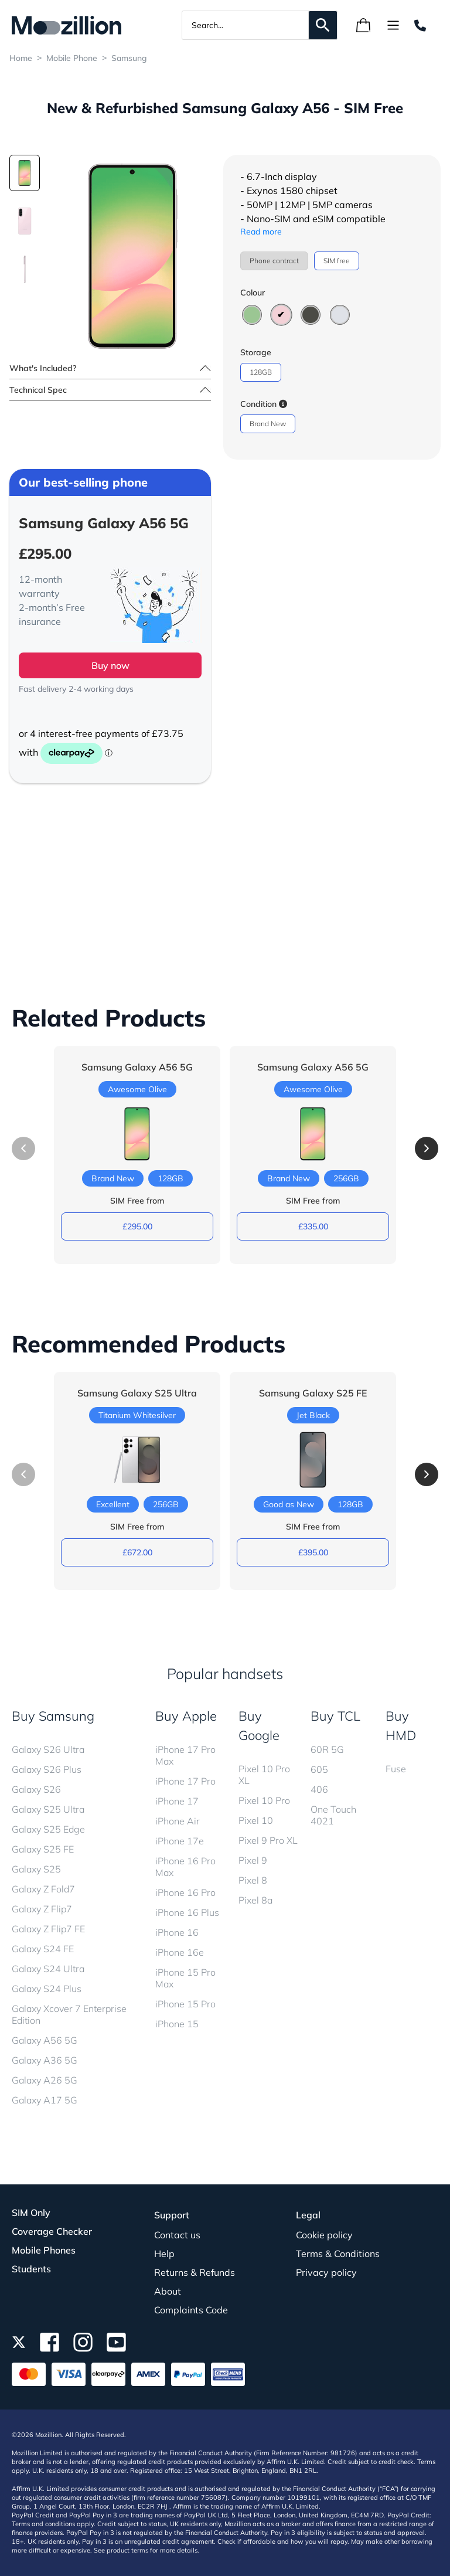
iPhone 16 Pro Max (185, 1866)
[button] (426, 1148)
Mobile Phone (71, 58)
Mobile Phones (44, 2250)
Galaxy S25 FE (43, 1849)
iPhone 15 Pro (185, 2004)
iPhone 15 (177, 2024)
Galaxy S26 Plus (46, 1769)
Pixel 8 (252, 1880)
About (167, 2291)
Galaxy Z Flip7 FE (48, 1929)
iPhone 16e (179, 1952)
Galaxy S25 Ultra (48, 1809)
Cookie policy (324, 2234)
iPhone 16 (177, 1932)
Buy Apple (186, 1716)
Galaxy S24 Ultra (48, 1969)
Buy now (110, 665)
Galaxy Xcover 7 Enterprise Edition (69, 2014)
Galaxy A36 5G (44, 2060)
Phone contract (274, 260)
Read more (261, 231)
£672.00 (137, 1552)
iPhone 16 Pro (185, 1892)
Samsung (129, 58)
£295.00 (137, 1226)
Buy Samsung (53, 1716)
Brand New (268, 423)
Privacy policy (326, 2272)
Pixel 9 (252, 1860)
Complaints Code (191, 2310)
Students (31, 2268)
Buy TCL (335, 1716)
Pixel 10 (255, 1820)
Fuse (396, 1769)
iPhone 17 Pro (185, 1781)
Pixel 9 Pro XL (268, 1840)
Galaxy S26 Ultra (48, 1749)
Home (20, 58)
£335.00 (313, 1226)
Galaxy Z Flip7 (42, 1909)
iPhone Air (177, 1821)
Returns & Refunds (194, 2272)
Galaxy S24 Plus (46, 1988)
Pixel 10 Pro (264, 1800)
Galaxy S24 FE (43, 1949)
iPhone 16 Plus (187, 1912)
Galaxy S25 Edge (48, 1829)
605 (319, 1769)
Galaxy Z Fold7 (43, 1889)
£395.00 (313, 1552)
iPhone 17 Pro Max (185, 1755)
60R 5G (327, 1749)
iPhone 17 (177, 1801)
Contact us (177, 2234)
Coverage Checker (52, 2231)
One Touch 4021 (333, 1815)
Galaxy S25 (36, 1869)
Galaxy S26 (36, 1789)
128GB (261, 372)
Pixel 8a (255, 1900)
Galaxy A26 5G (44, 2080)
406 (319, 1789)
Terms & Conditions (338, 2253)
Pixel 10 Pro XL (264, 1774)
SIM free (336, 260)
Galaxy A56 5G (44, 2040)
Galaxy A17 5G (44, 2100)
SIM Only (31, 2212)
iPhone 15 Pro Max (185, 1978)
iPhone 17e (179, 1841)
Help (164, 2253)
